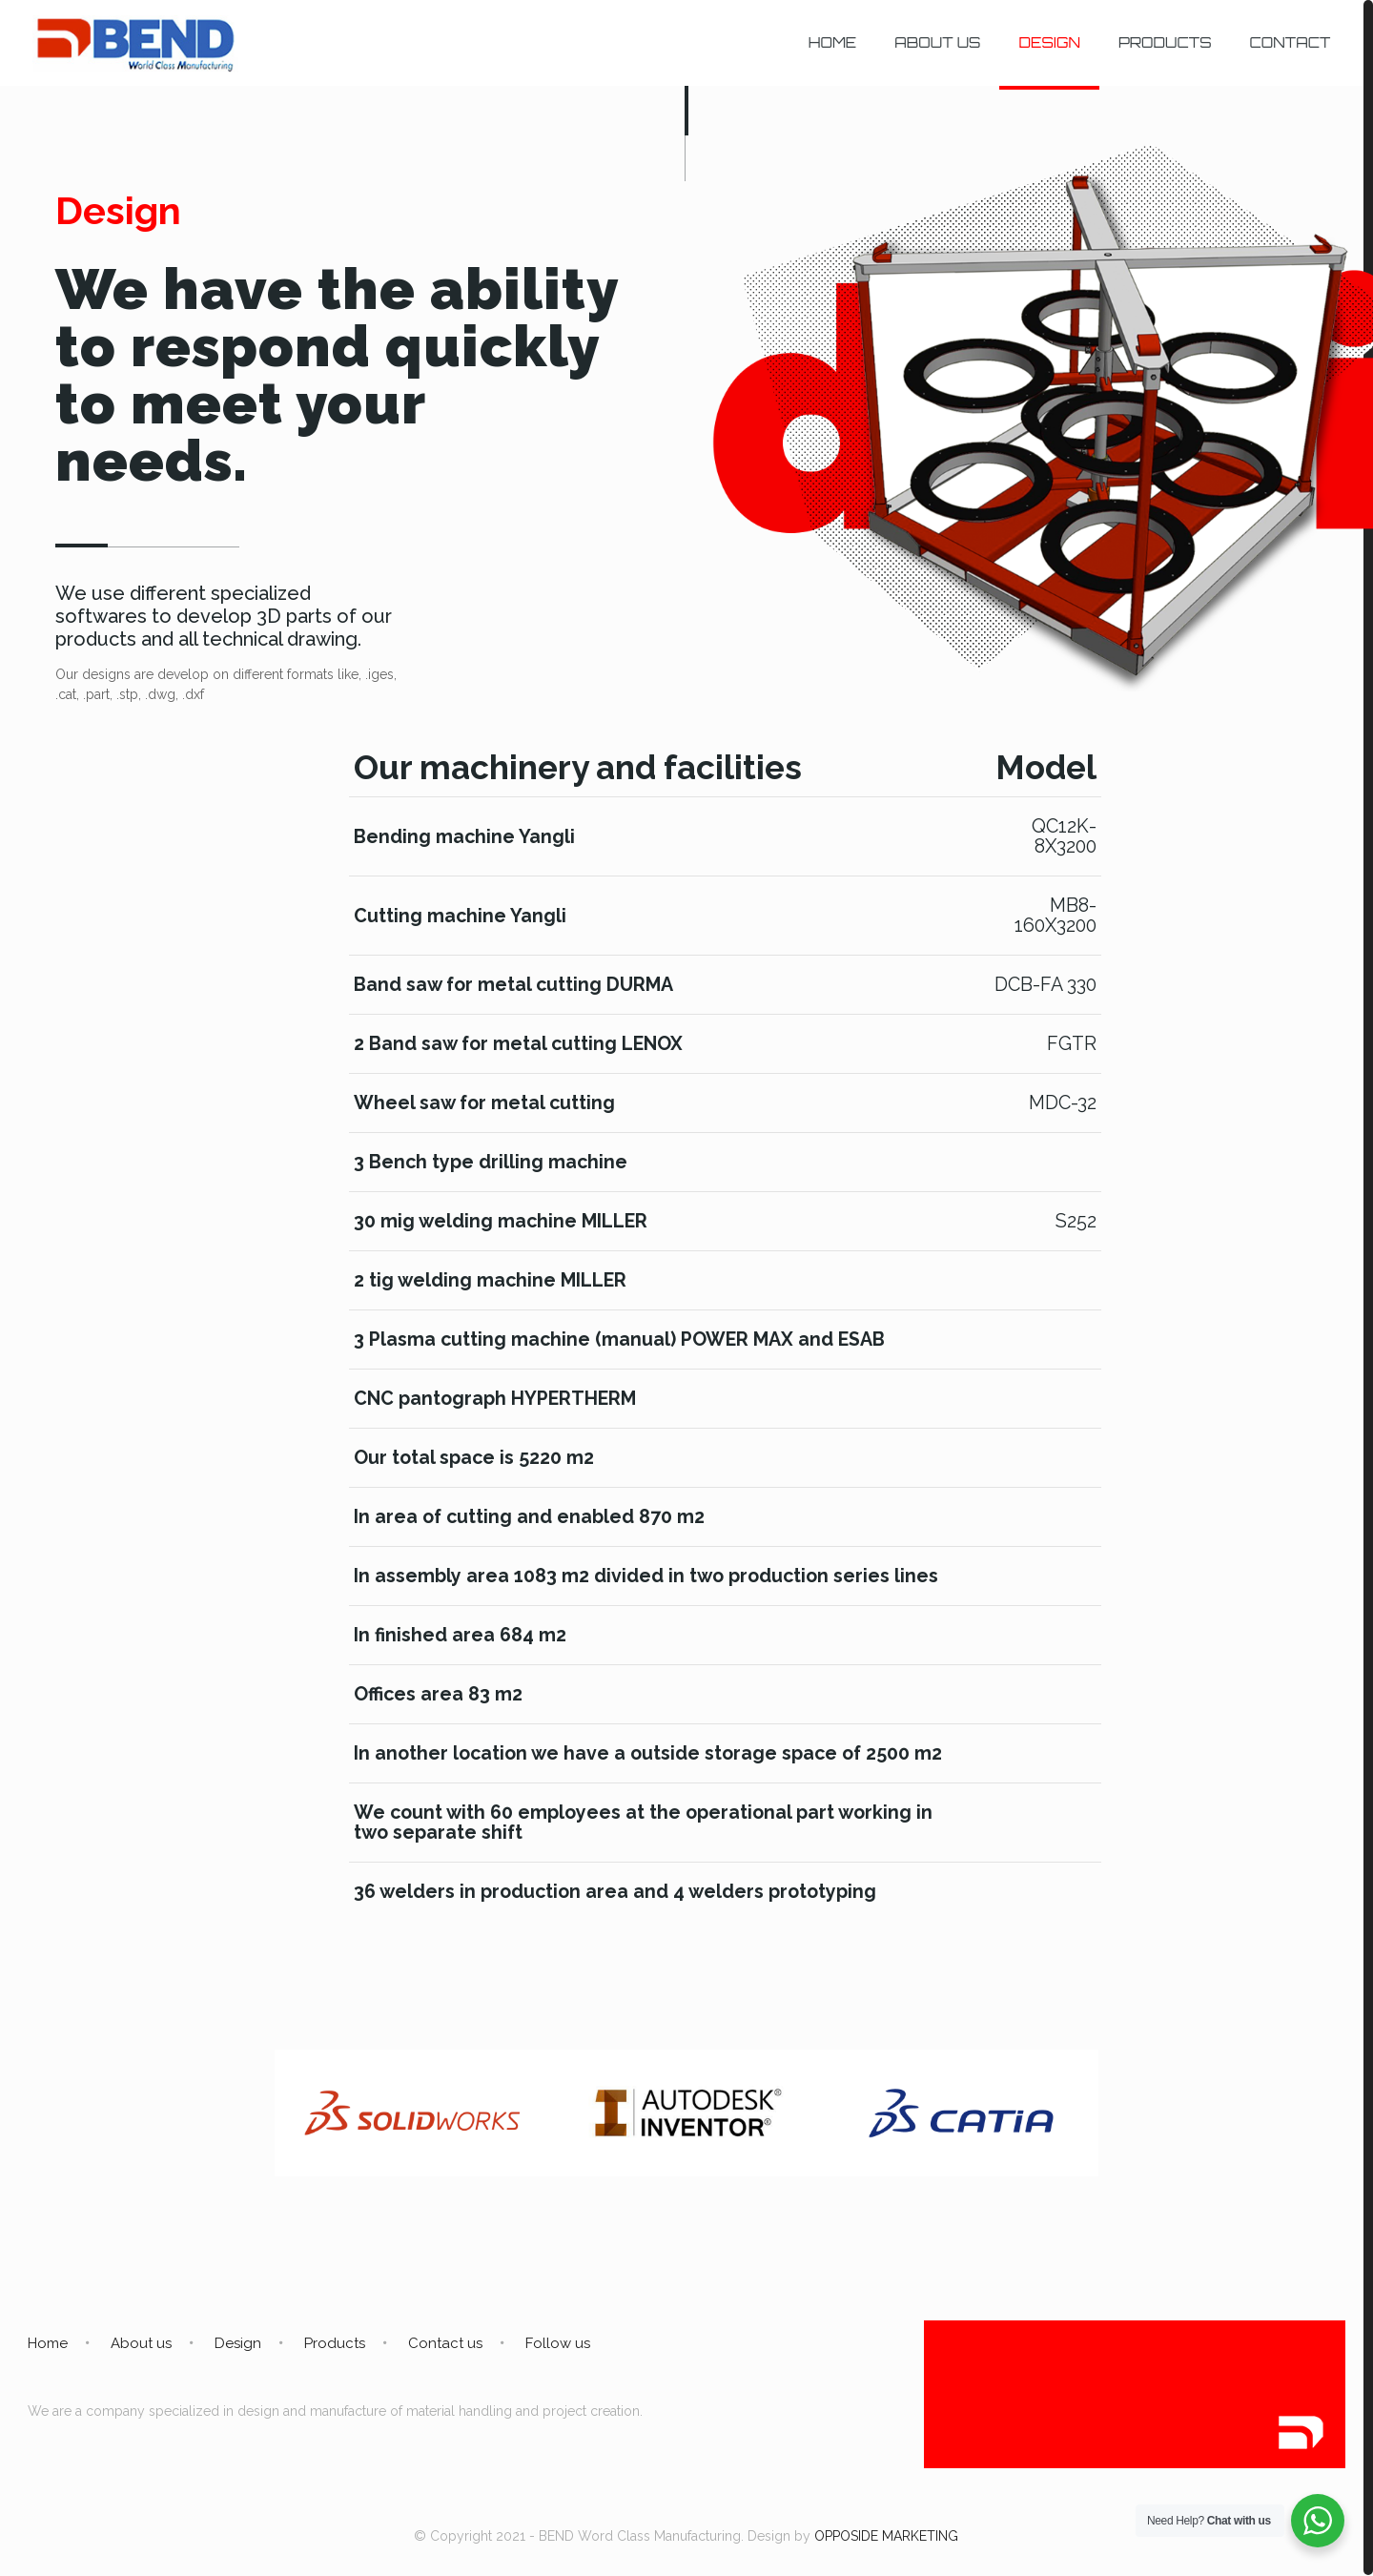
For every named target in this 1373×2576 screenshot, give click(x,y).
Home (48, 2343)
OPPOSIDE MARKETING (886, 2536)
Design (238, 2343)
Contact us (445, 2343)
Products (334, 2343)
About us (141, 2343)
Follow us (557, 2343)
